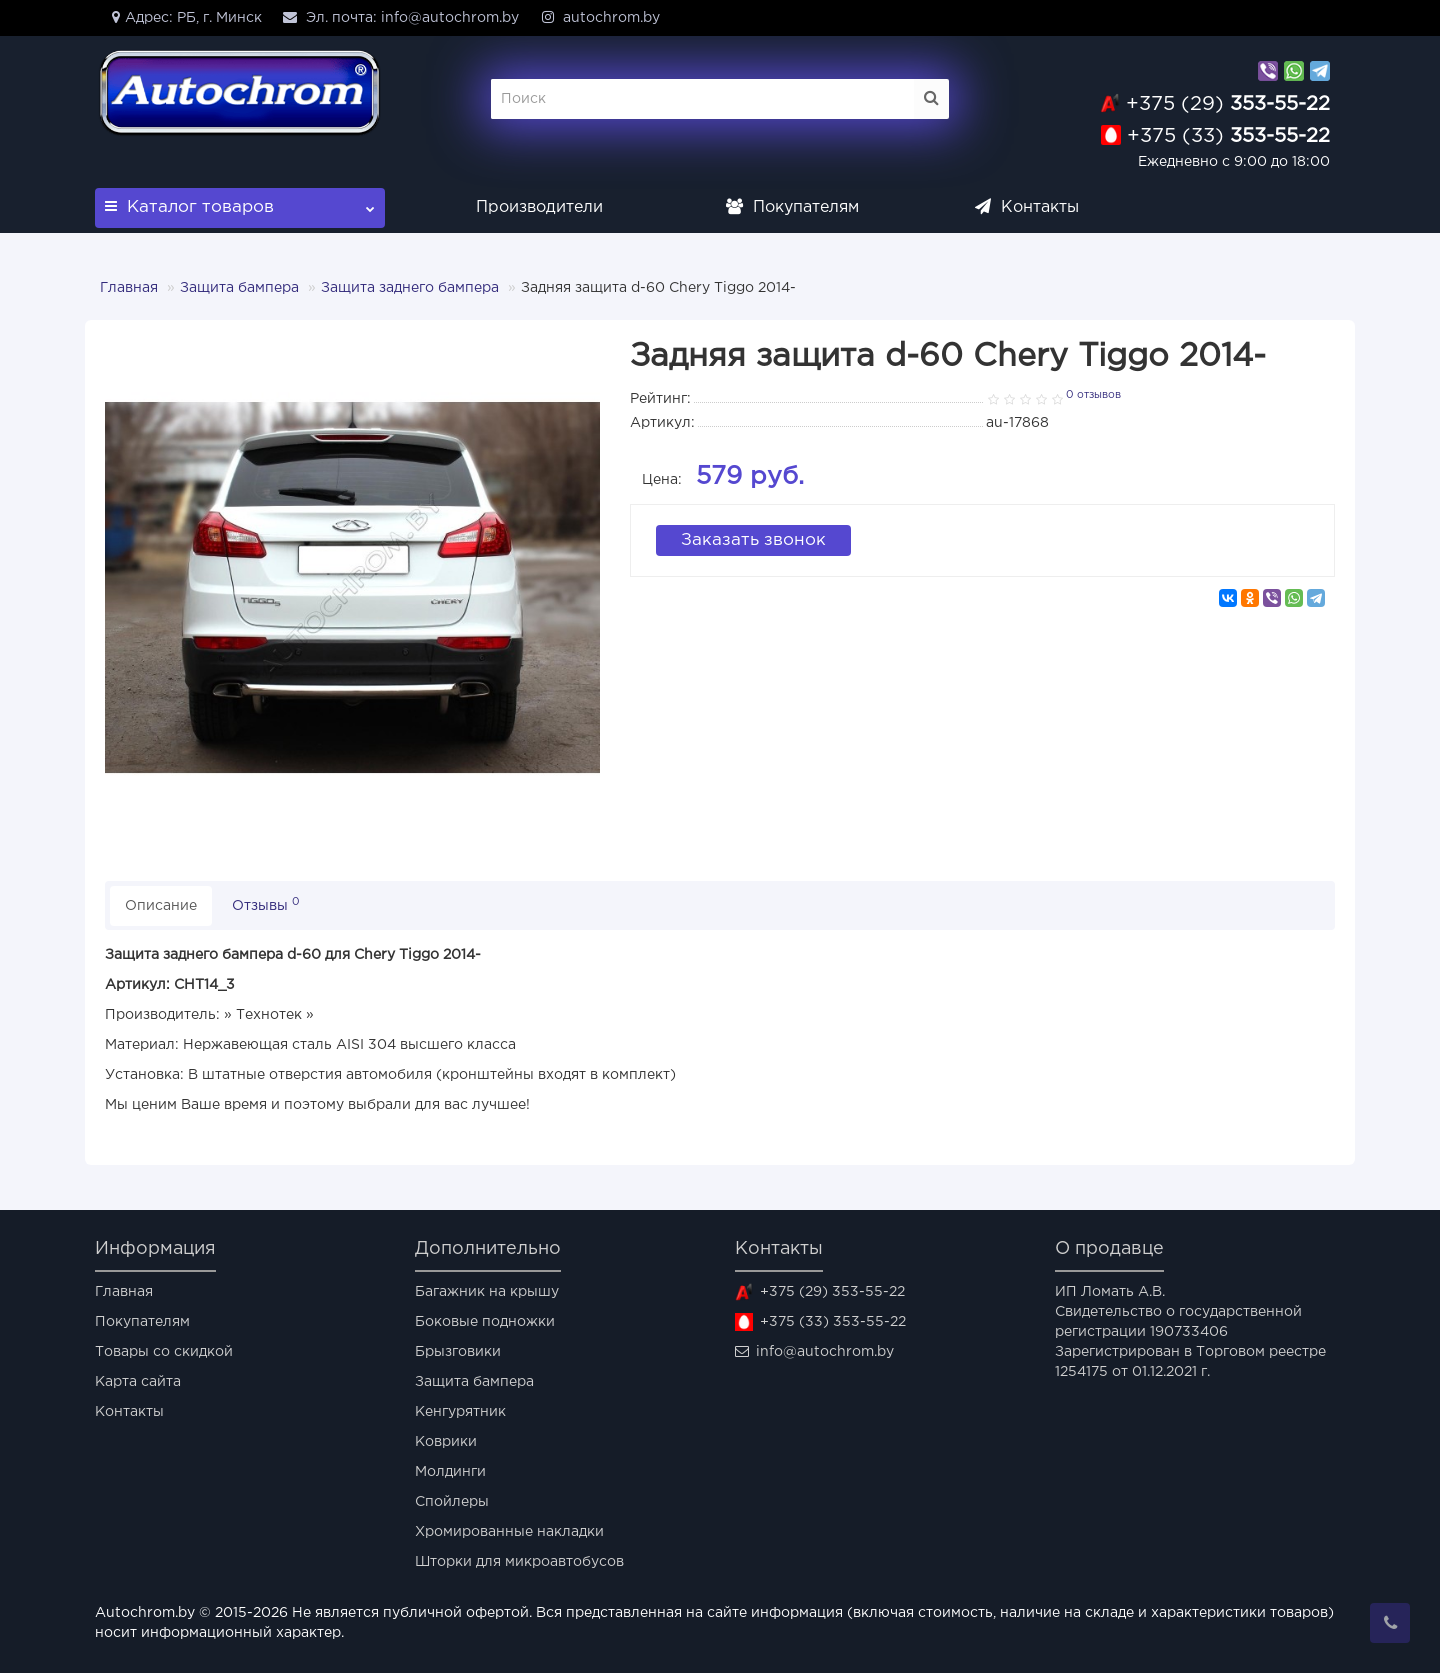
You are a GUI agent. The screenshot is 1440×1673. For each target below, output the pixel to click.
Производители (539, 207)
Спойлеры (452, 1502)
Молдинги (450, 1472)
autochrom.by (599, 17)
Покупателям (792, 207)
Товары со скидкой (164, 1352)
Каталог (240, 201)
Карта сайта (138, 1382)
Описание (161, 906)
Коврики (446, 1442)
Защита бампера (239, 288)
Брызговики (458, 1352)
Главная (129, 288)
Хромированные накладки (509, 1532)
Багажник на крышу (487, 1292)
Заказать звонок (753, 538)
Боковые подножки (485, 1322)
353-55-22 (1228, 104)
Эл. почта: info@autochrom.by (400, 17)
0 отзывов (1093, 395)
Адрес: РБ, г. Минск (183, 17)
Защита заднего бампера (410, 288)
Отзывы (266, 904)
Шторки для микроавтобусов (519, 1562)
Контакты (1027, 207)
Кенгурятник (460, 1412)
